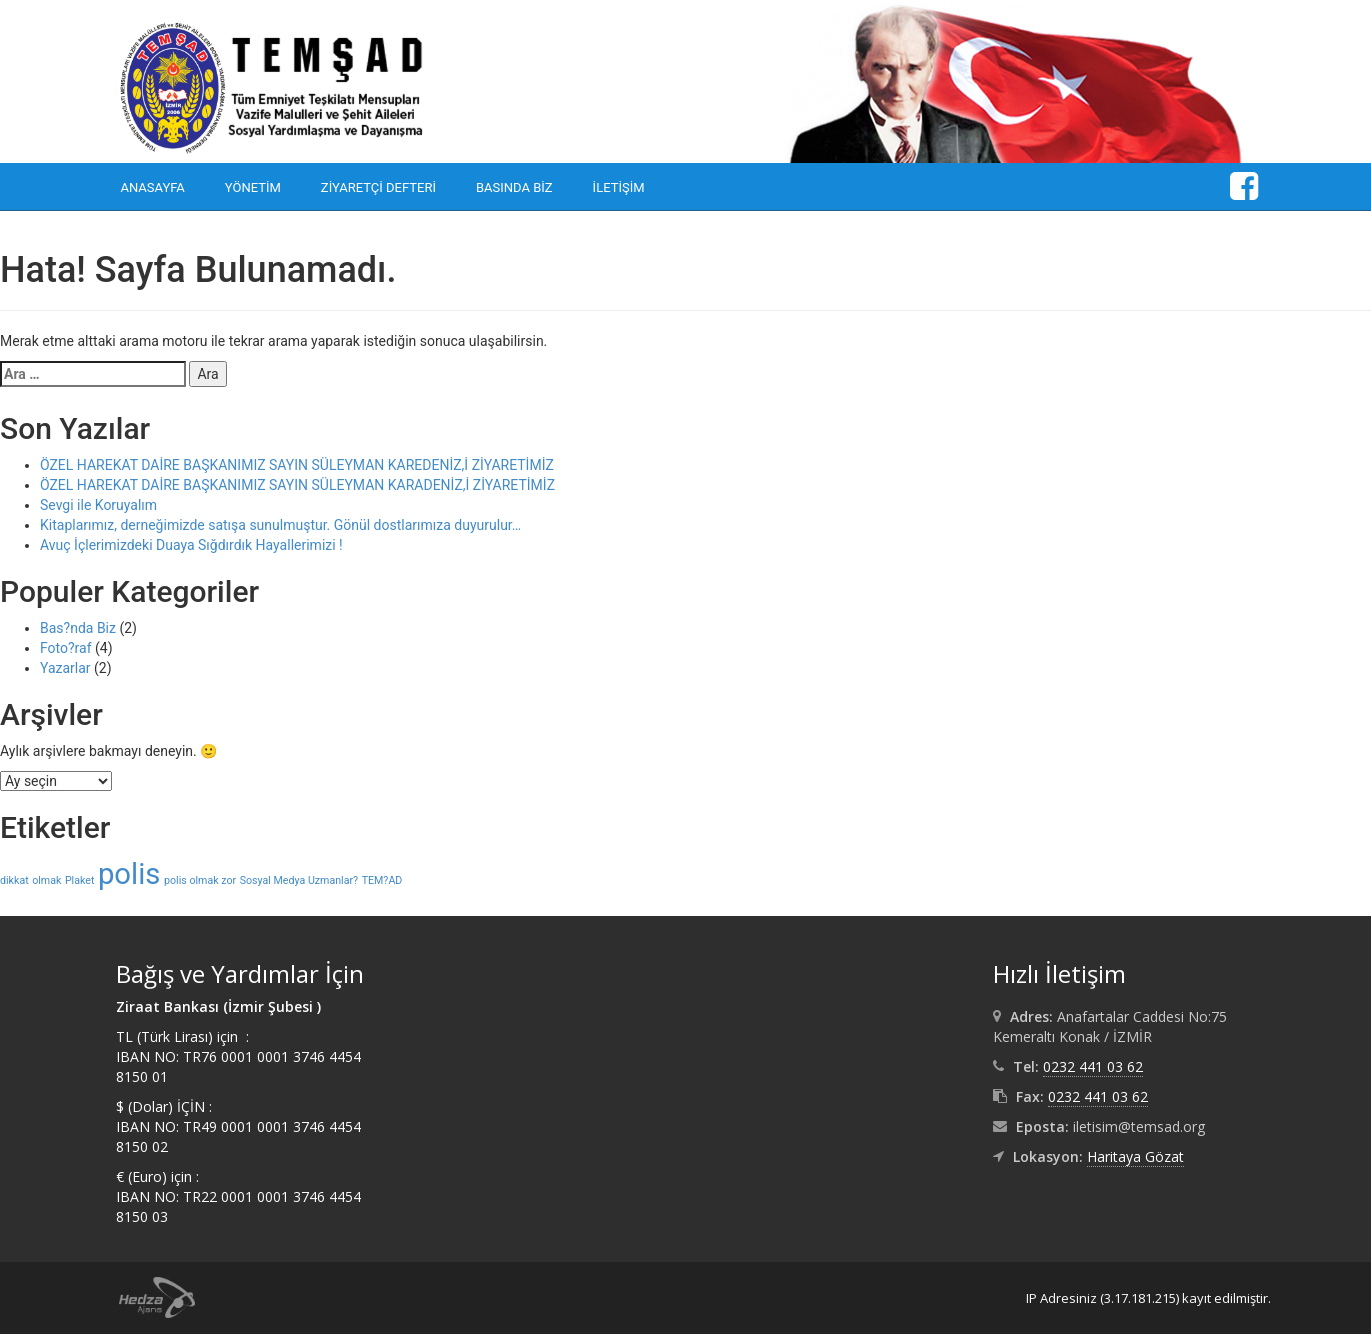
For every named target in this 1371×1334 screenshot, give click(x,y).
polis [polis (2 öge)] (129, 874)
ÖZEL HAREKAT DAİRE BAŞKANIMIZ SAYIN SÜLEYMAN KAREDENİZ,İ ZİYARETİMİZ (297, 465)
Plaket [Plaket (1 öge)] (80, 880)
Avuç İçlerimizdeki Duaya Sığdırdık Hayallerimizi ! (191, 545)
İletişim (619, 187)
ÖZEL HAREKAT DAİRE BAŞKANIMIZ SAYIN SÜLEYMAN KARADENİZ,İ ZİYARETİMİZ (297, 485)
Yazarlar (65, 668)
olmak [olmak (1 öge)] (46, 880)
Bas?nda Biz (78, 628)
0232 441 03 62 (1093, 1066)
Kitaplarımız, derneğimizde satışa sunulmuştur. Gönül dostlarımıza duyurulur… (280, 525)
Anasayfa (153, 187)
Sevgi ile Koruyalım (98, 505)
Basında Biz (514, 187)
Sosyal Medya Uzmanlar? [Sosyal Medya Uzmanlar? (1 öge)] (299, 880)
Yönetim (253, 187)
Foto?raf (66, 648)
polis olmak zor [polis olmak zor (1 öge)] (200, 880)
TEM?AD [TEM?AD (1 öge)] (382, 880)
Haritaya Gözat (1135, 1156)
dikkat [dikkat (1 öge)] (14, 880)
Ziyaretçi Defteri (378, 187)
